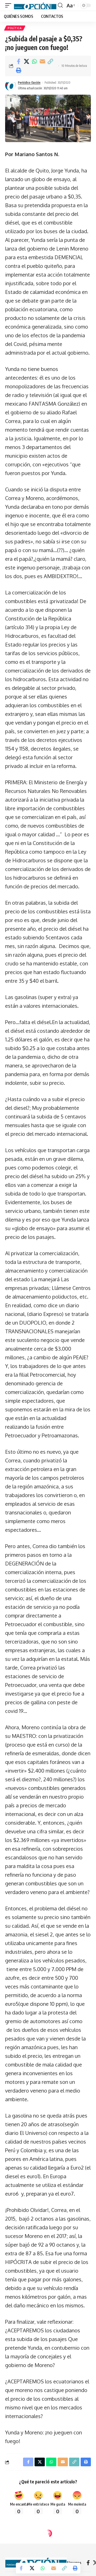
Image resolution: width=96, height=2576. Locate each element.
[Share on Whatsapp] (34, 61)
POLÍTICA (15, 28)
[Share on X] (26, 61)
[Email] (42, 61)
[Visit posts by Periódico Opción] (10, 85)
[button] (9, 5)
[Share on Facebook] (18, 61)
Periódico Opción (29, 82)
